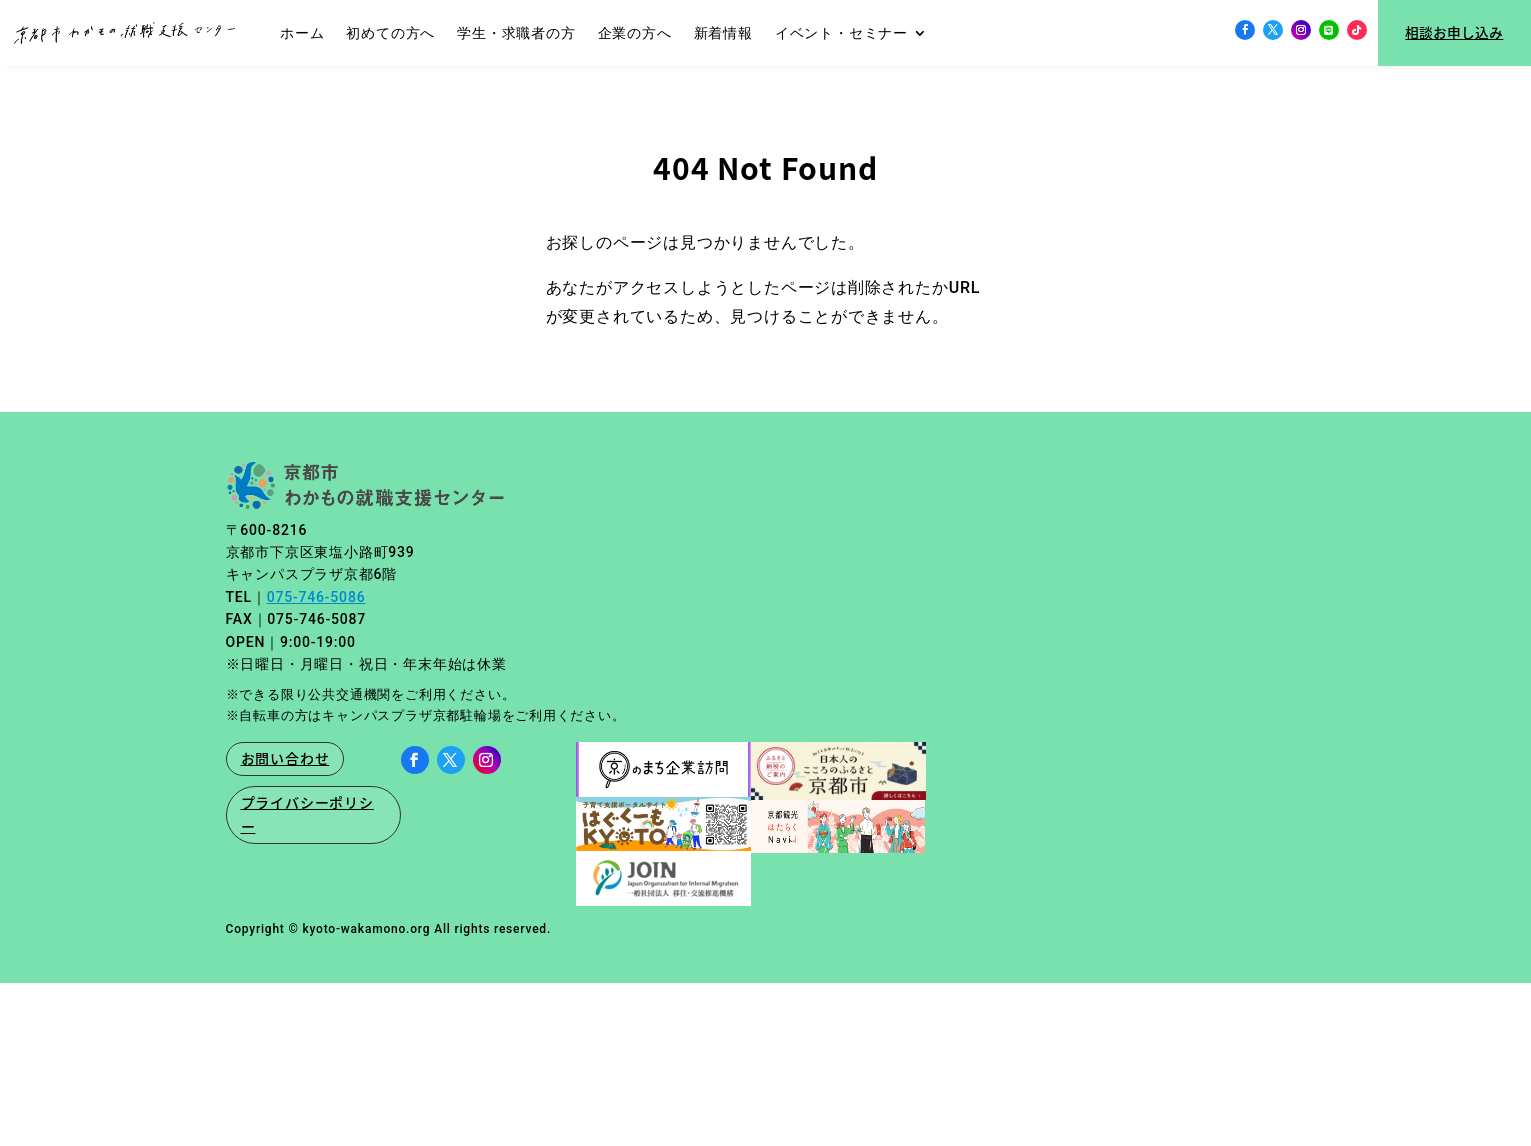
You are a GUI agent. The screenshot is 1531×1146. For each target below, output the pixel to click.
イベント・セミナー (841, 33)
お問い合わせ (285, 758)
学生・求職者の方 (516, 33)
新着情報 (723, 33)
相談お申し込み (1454, 32)
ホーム (302, 33)
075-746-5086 (316, 597)
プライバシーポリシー (307, 814)
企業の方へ (635, 33)
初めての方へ (390, 33)
